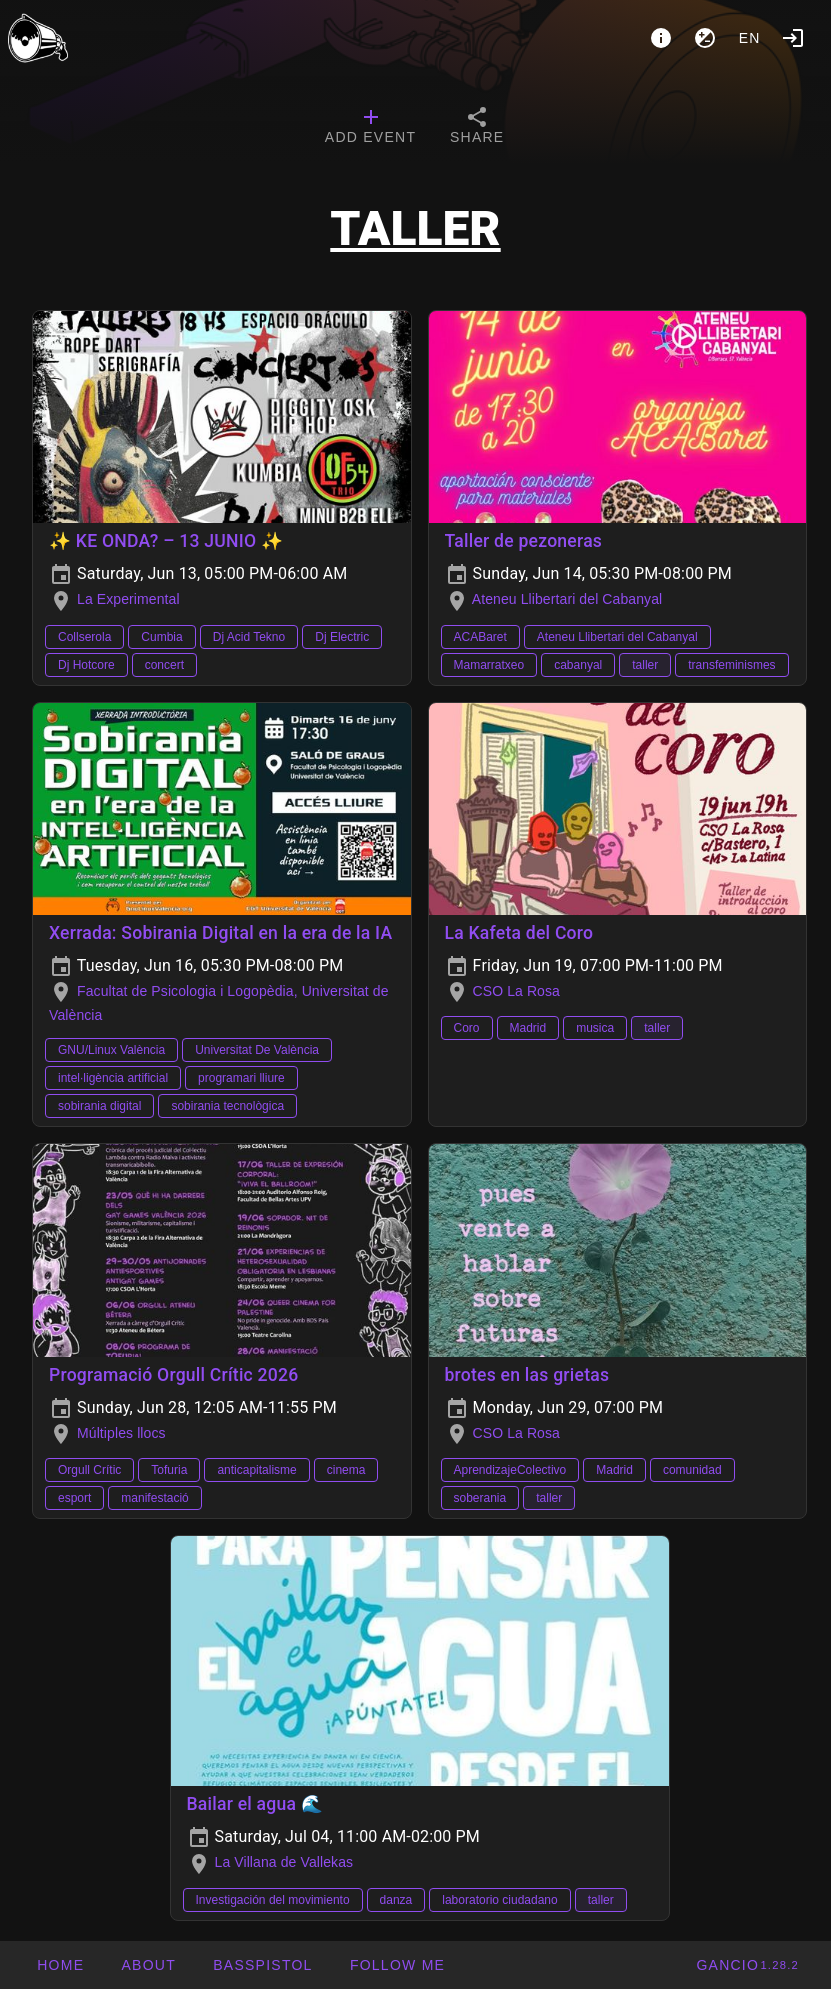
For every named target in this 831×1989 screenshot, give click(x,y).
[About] (661, 38)
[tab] (370, 128)
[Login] (793, 38)
